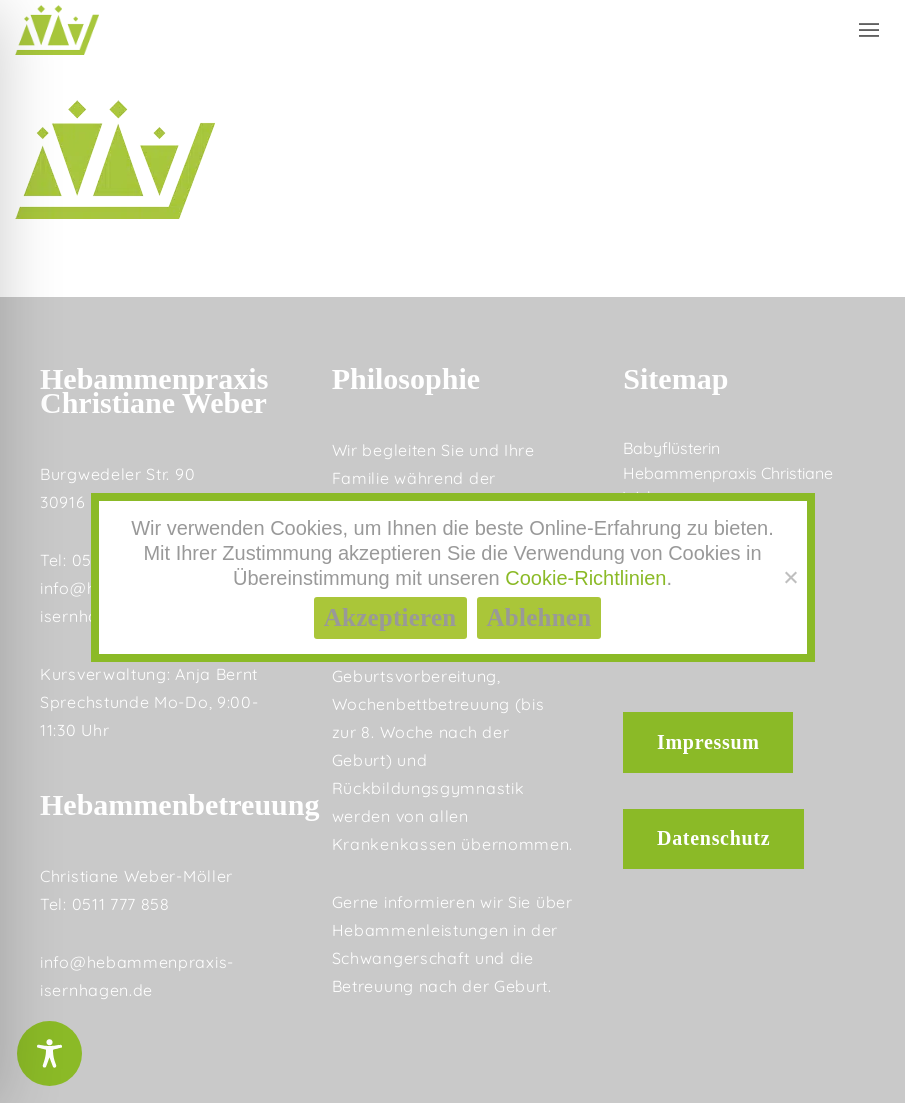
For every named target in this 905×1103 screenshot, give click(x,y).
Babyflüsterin (671, 448)
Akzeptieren (390, 617)
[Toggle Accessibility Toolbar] (49, 1053)
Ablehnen (539, 617)
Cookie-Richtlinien (585, 578)
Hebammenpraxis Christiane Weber (728, 485)
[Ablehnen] (790, 577)
